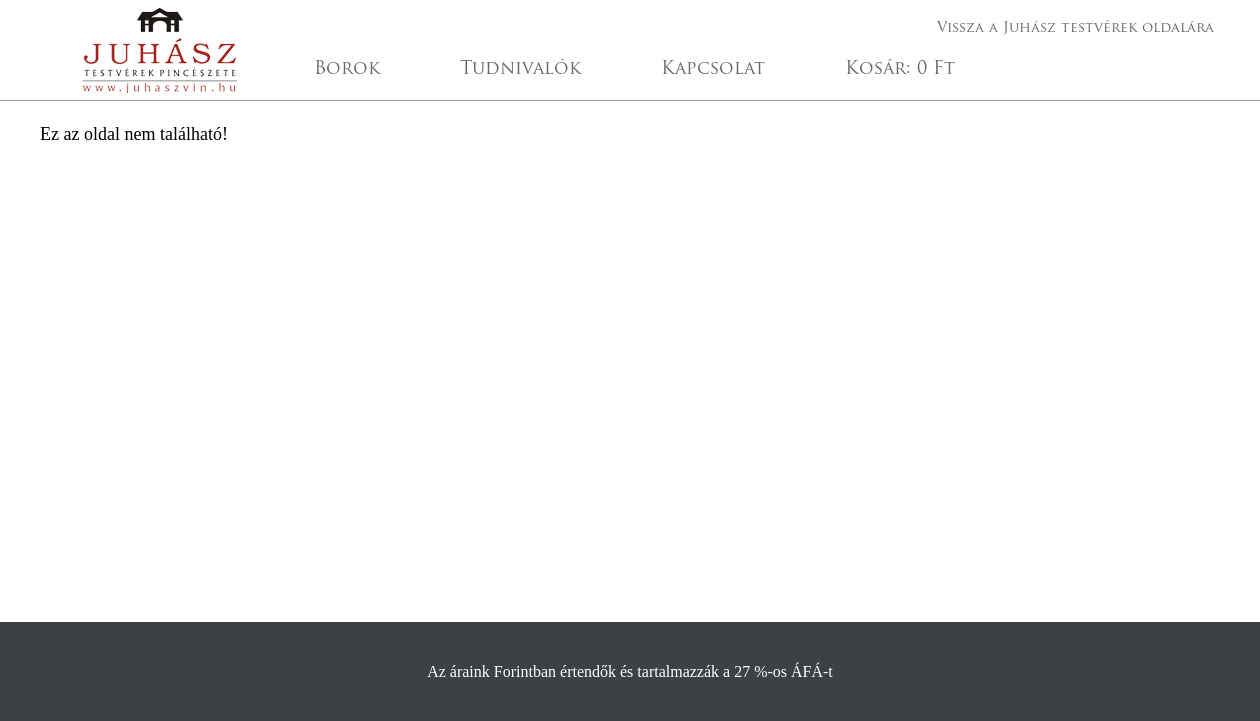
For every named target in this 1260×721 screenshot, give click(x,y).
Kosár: (900, 69)
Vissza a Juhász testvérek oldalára (1075, 28)
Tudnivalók (520, 69)
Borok (347, 69)
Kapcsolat (713, 69)
